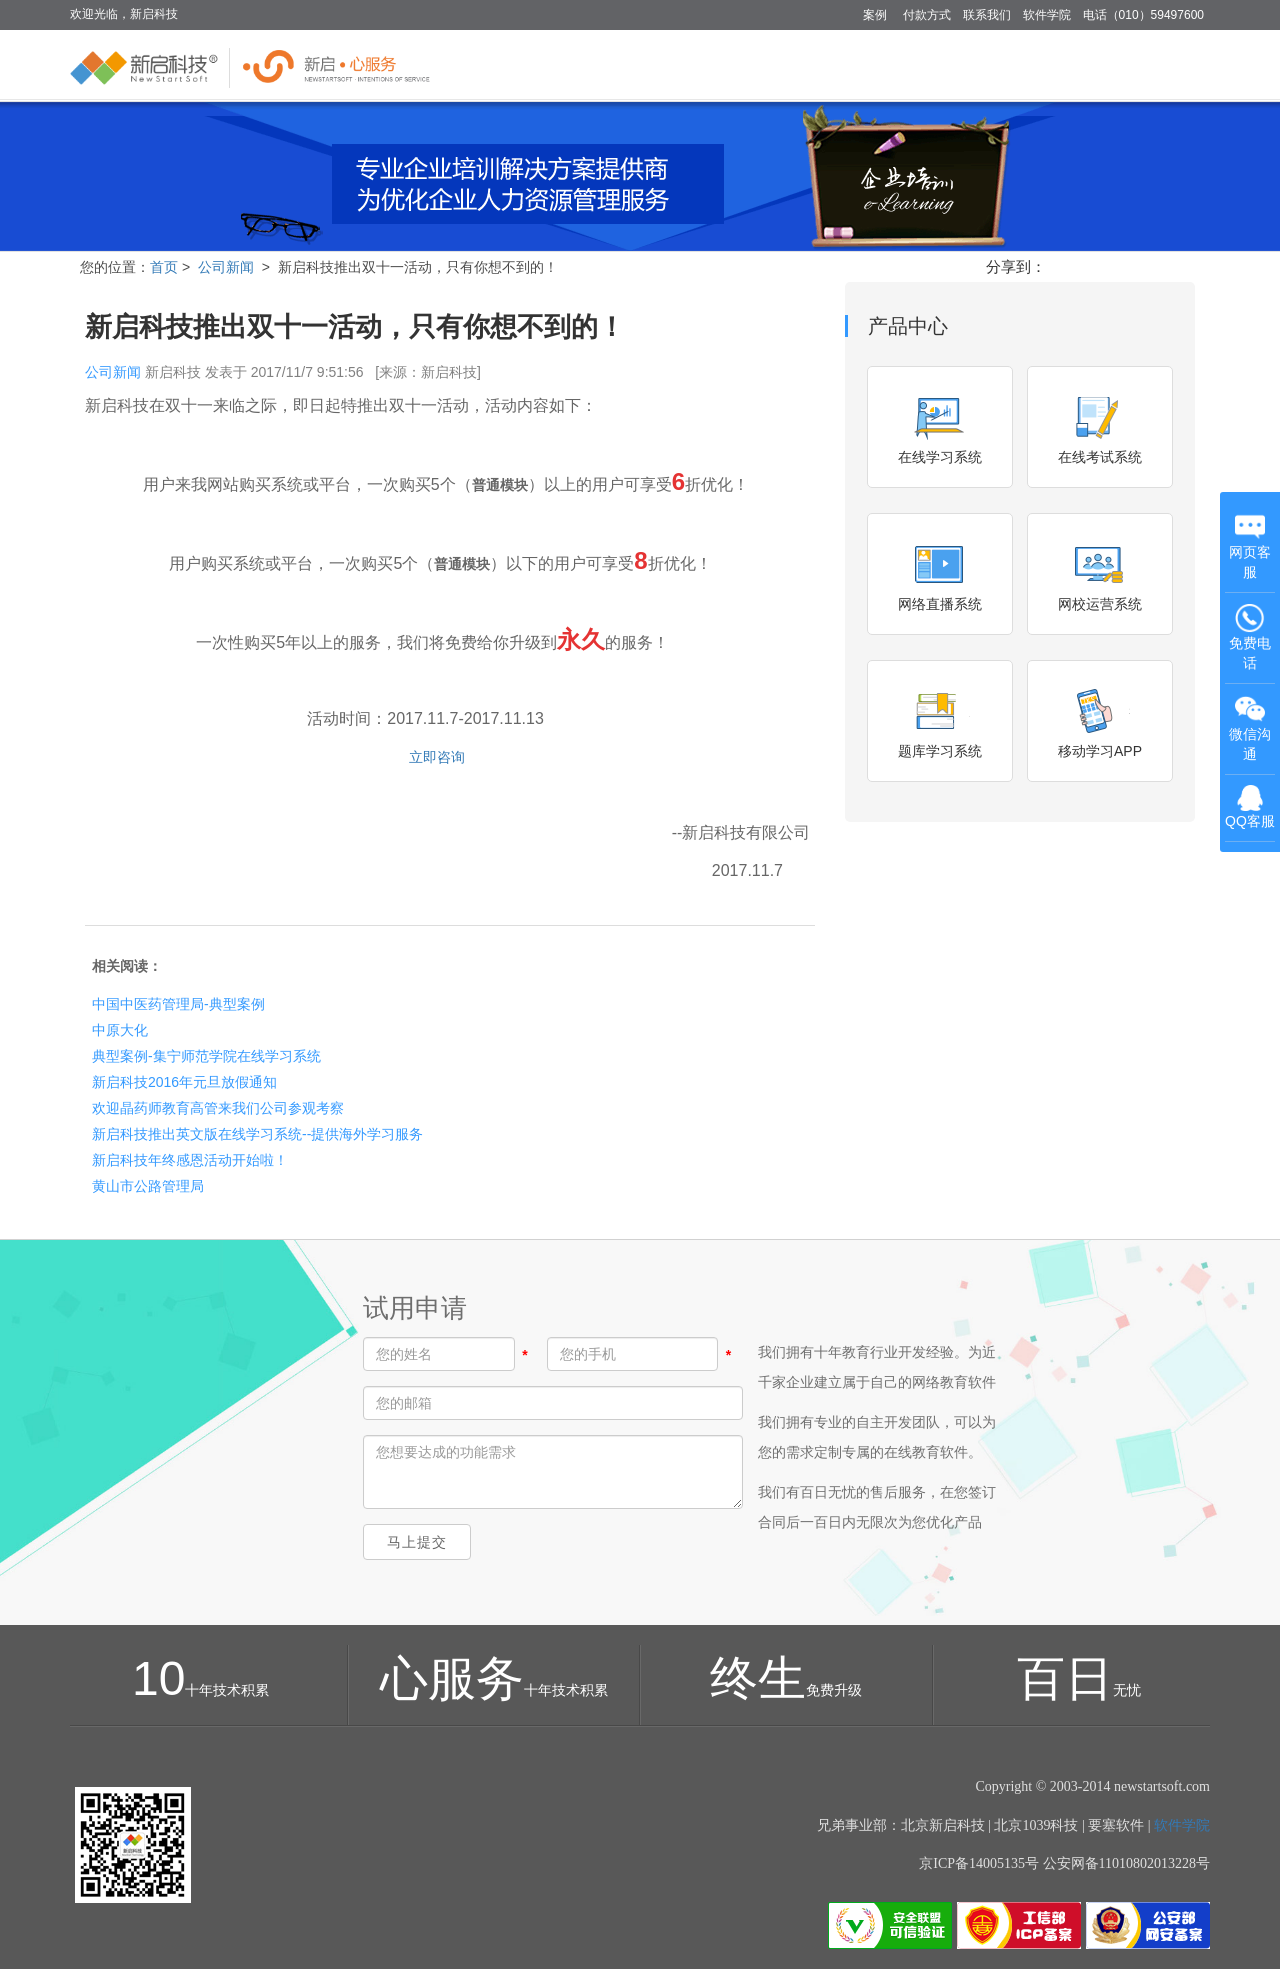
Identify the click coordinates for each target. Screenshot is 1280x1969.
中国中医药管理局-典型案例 (178, 1004)
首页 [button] (680, 64)
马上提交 (417, 1542)
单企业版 (761, 64)
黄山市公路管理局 (148, 1186)
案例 (875, 15)
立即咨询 (435, 757)
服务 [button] (1113, 64)
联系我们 (987, 15)
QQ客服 (1250, 807)
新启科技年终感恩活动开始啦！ (190, 1160)
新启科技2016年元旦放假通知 (184, 1082)
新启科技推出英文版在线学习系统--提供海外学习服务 (257, 1134)
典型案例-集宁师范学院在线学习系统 (206, 1056)
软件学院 (1047, 15)
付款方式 (927, 15)
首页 (164, 267)
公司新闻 (226, 267)
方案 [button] (937, 64)
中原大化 (120, 1030)
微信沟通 (1252, 729)
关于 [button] (1180, 64)
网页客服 (1250, 546)
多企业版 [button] (856, 64)
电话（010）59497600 (1143, 15)
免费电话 (1250, 637)
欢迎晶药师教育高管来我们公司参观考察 (218, 1108)
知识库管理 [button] (1025, 64)
